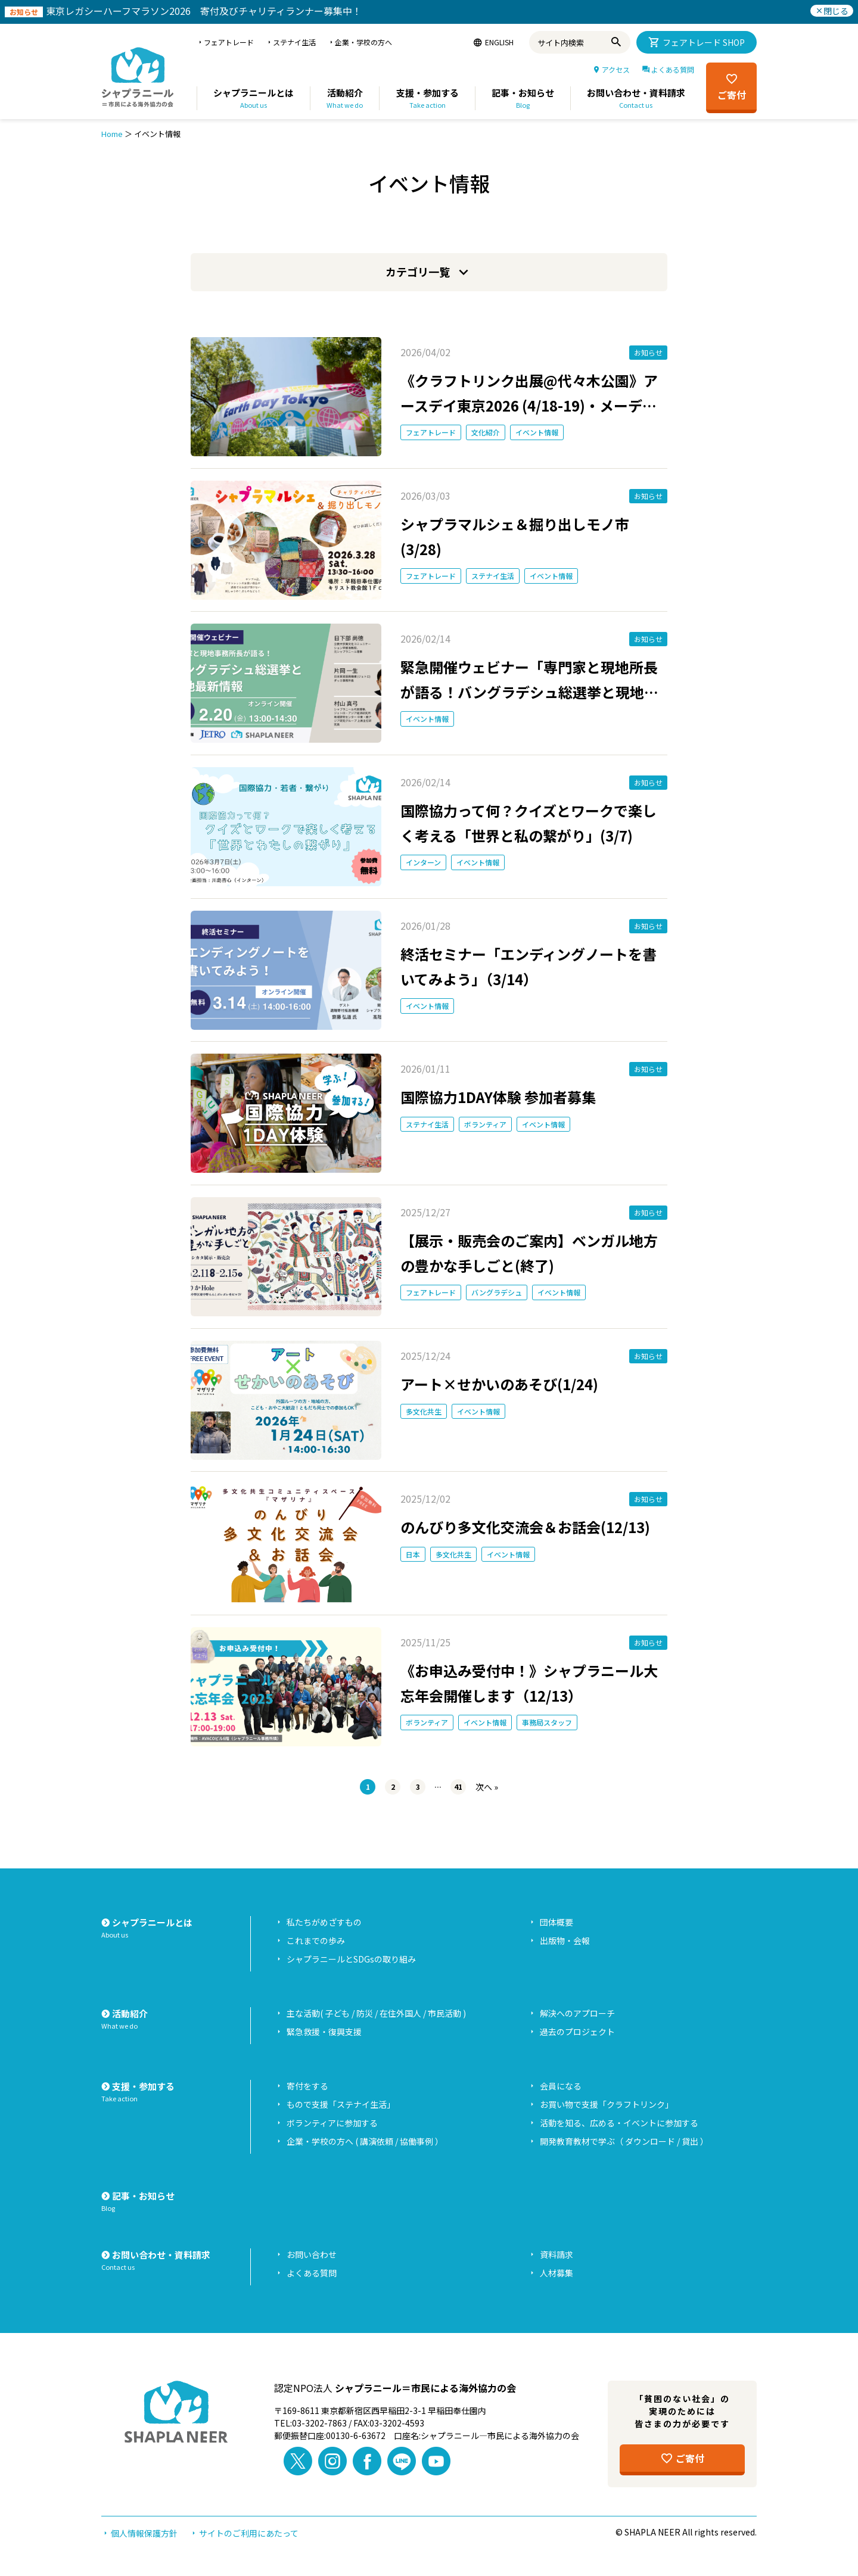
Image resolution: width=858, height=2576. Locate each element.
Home (112, 133)
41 (458, 1786)
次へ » (486, 1787)
